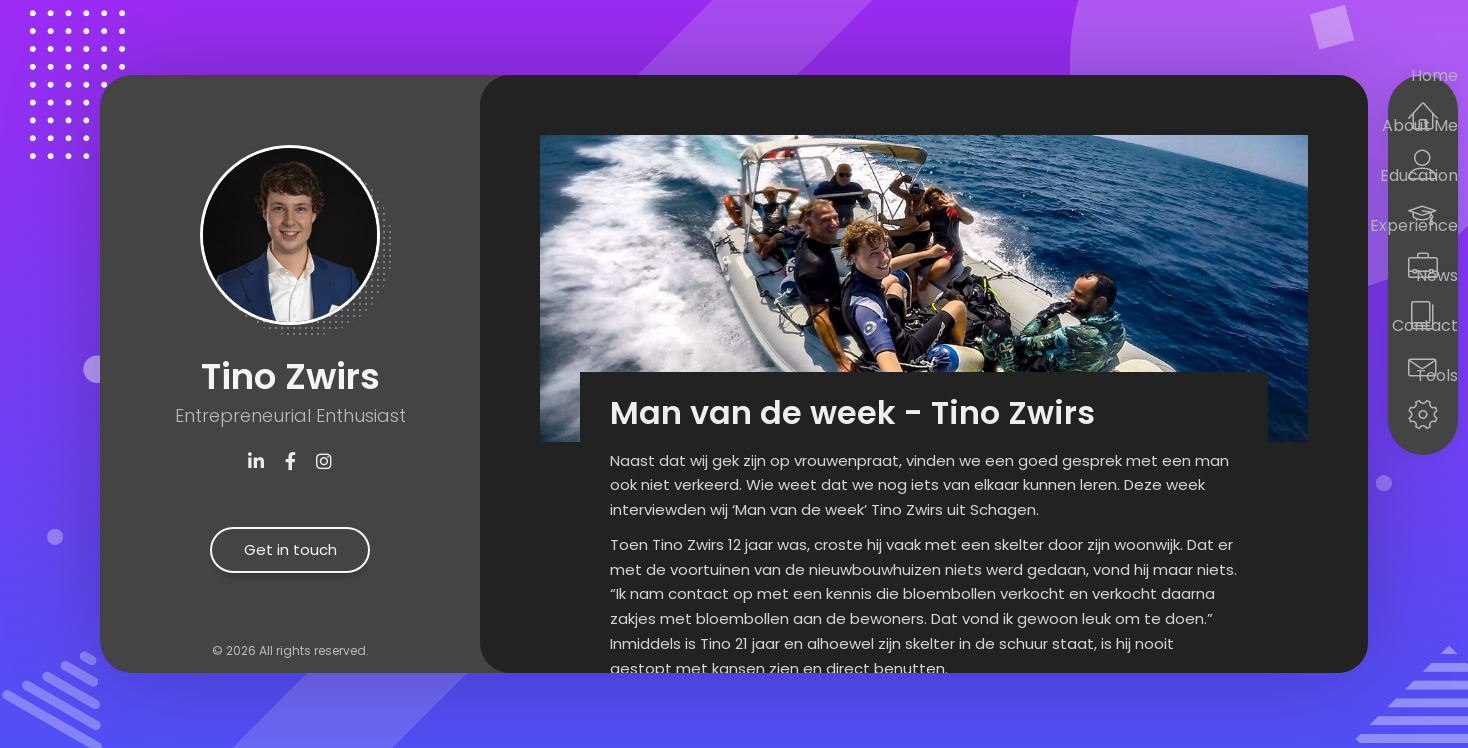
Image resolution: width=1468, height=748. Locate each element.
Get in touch (290, 549)
